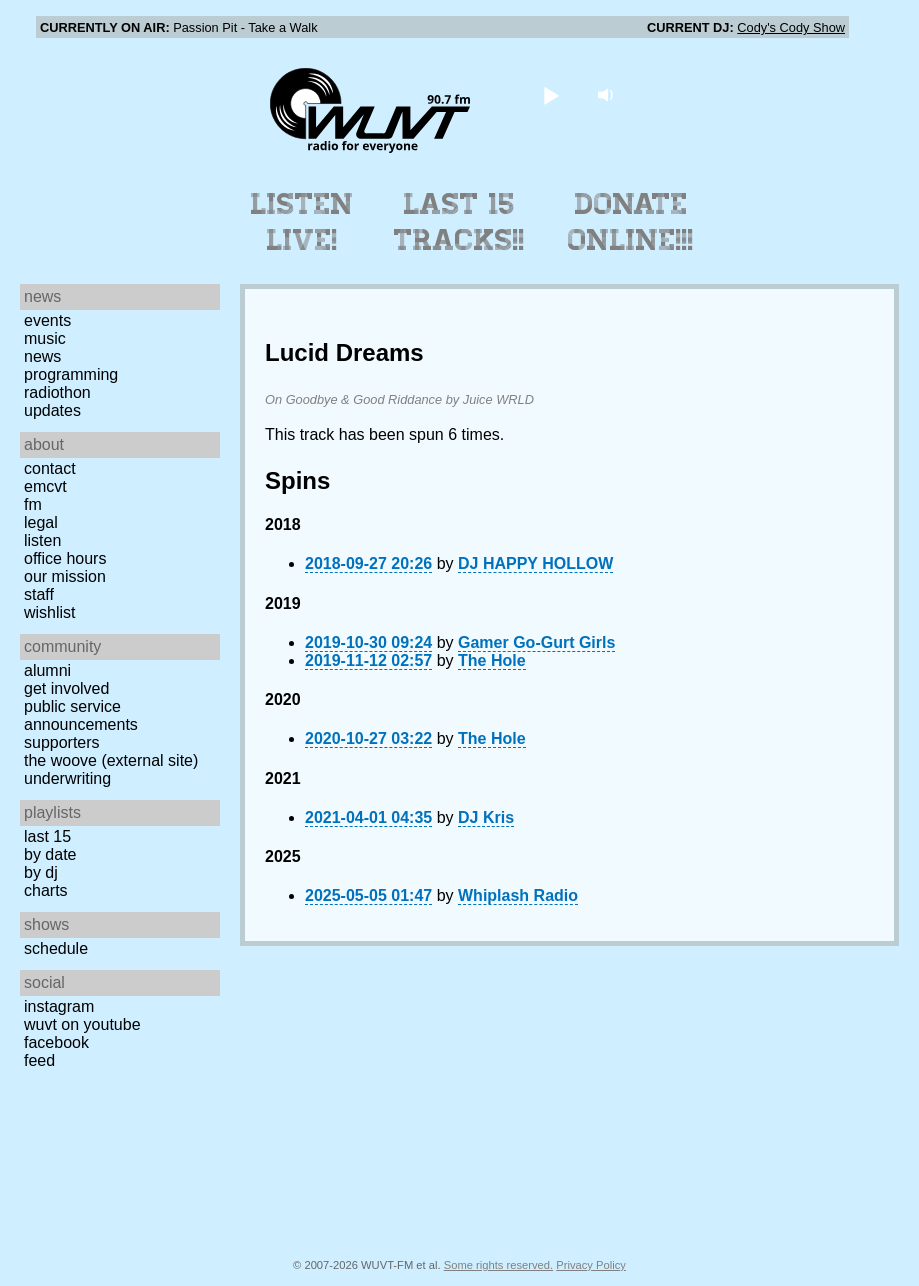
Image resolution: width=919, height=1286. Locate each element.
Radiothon (57, 392)
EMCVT (45, 486)
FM (33, 504)
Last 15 (47, 836)
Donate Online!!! (631, 222)
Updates (52, 410)
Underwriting (67, 778)
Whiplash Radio (518, 895)
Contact (50, 468)
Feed (39, 1060)
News (42, 356)
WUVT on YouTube (82, 1024)
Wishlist (50, 612)
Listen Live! (302, 222)
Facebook (56, 1042)
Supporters (62, 742)
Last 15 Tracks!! (459, 222)
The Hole (492, 660)
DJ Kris (486, 817)
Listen (42, 540)
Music (45, 338)
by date (50, 854)
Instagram (59, 1006)
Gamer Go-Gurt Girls (536, 642)
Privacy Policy (591, 1265)
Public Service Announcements (81, 715)
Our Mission (65, 576)
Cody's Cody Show (791, 27)
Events (47, 320)
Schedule (56, 948)
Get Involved (66, 688)
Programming (71, 374)
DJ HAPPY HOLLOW (535, 563)
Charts (46, 890)
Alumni (47, 670)
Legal (41, 522)
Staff (39, 594)
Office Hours (65, 558)
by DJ (41, 872)
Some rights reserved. (498, 1265)
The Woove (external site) (111, 760)
